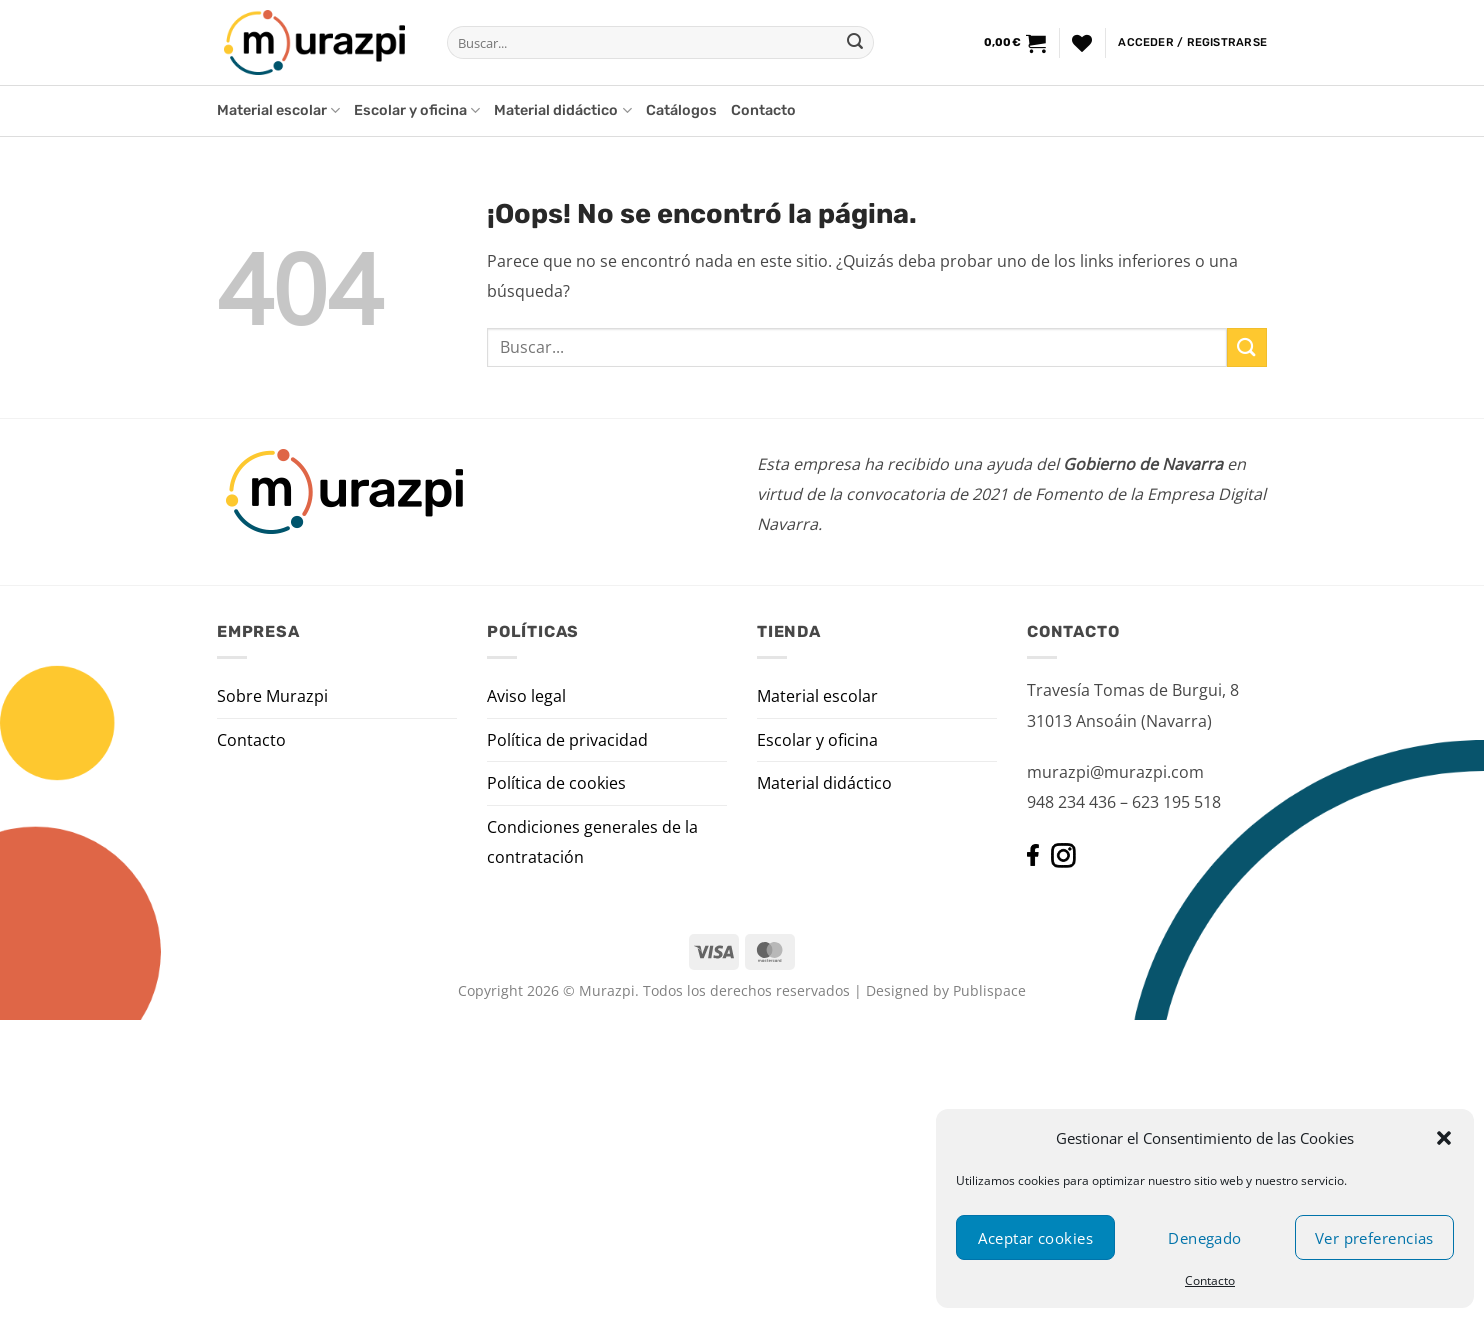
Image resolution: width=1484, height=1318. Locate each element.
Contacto (1210, 1280)
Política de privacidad (567, 740)
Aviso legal (526, 696)
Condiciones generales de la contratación (592, 842)
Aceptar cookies (1035, 1238)
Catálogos (681, 110)
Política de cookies (556, 783)
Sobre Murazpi (272, 696)
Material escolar (278, 110)
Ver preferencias (1374, 1238)
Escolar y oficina (417, 110)
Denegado (1205, 1238)
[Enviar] (855, 43)
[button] (1444, 1138)
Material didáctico (562, 110)
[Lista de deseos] (1082, 43)
